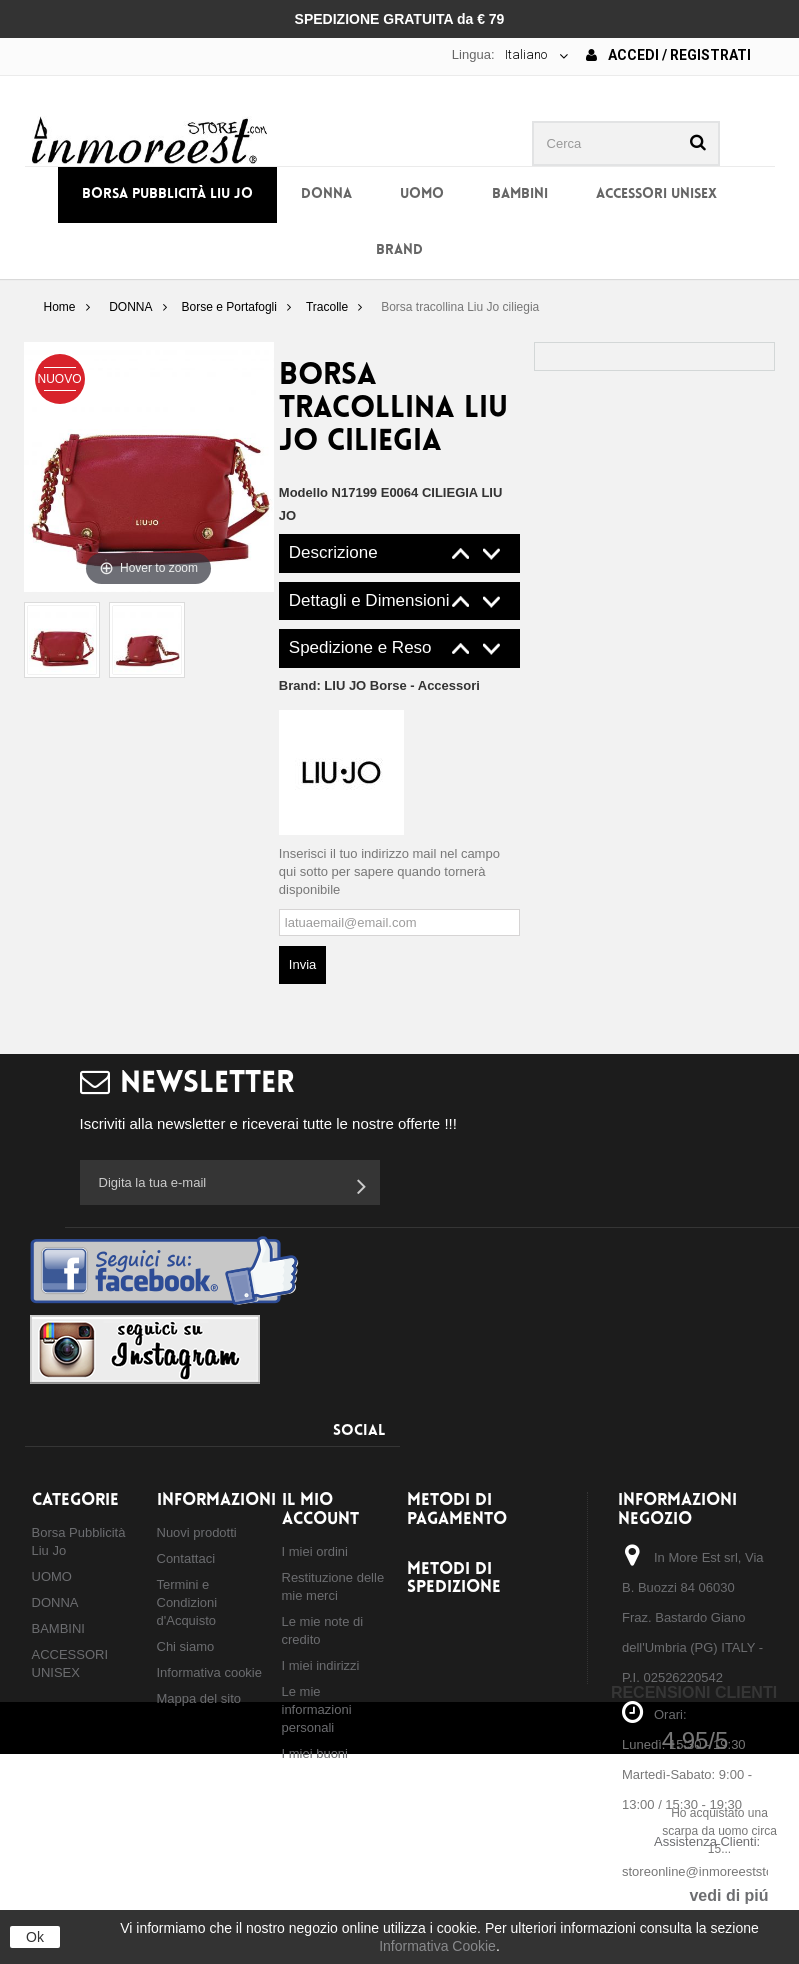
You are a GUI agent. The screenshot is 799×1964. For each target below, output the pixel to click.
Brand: (379, 685)
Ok (35, 1937)
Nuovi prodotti (197, 1532)
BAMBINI (520, 194)
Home (59, 307)
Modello (303, 492)
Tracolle (327, 307)
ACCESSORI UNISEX (656, 194)
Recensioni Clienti (694, 1692)
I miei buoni (315, 1753)
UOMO (422, 194)
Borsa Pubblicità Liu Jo (167, 194)
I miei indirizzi (321, 1665)
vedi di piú (728, 1895)
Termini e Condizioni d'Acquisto (187, 1602)
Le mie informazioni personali (317, 1709)
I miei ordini (315, 1551)
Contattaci (186, 1558)
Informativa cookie (210, 1672)
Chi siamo (186, 1646)
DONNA (326, 194)
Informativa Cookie (437, 1946)
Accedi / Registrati (668, 55)
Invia (302, 964)
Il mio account (320, 1510)
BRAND (399, 250)
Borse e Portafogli (229, 307)
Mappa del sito (199, 1698)
